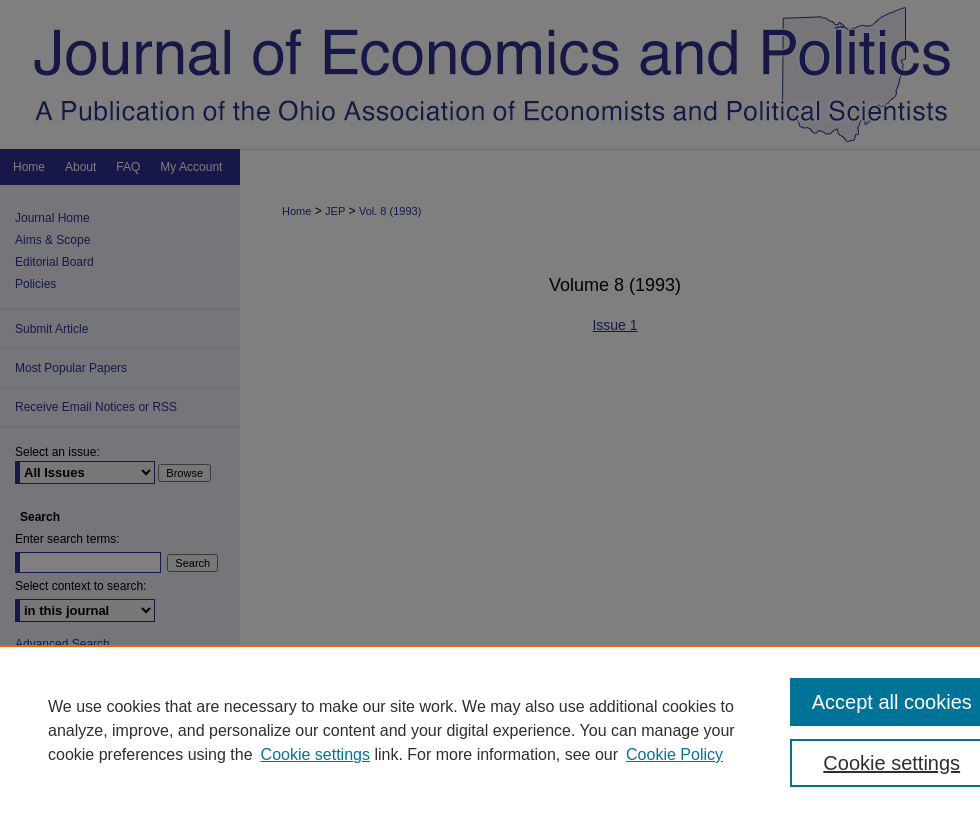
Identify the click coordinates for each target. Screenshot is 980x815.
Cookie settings (315, 754)
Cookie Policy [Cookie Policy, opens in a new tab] (674, 754)
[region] (490, 730)
